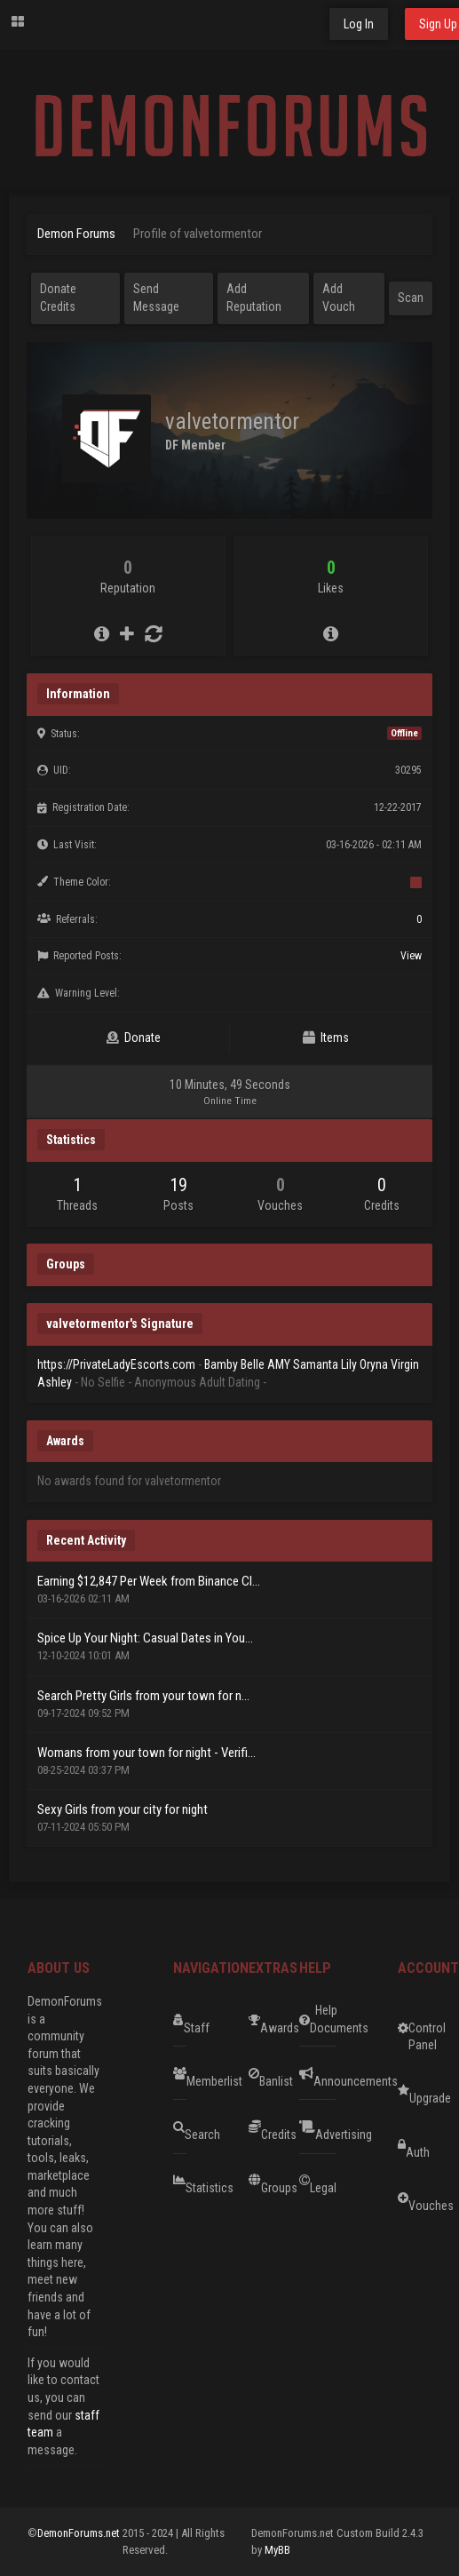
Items (326, 1037)
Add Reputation (253, 298)
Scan (410, 297)
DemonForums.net (80, 2533)
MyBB (277, 2549)
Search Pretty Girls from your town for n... (143, 1696)
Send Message (156, 298)
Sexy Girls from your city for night (122, 1809)
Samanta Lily (325, 1364)
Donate (134, 1037)
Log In (359, 24)
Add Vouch (338, 298)
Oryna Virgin (389, 1364)
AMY (278, 1364)
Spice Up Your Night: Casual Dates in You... (145, 1638)
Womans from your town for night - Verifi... (146, 1753)
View (411, 956)
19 (178, 1185)
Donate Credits (58, 298)
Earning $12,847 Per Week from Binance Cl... (148, 1581)
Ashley (54, 1382)
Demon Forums (76, 234)
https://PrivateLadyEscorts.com (116, 1364)
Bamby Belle (234, 1364)
